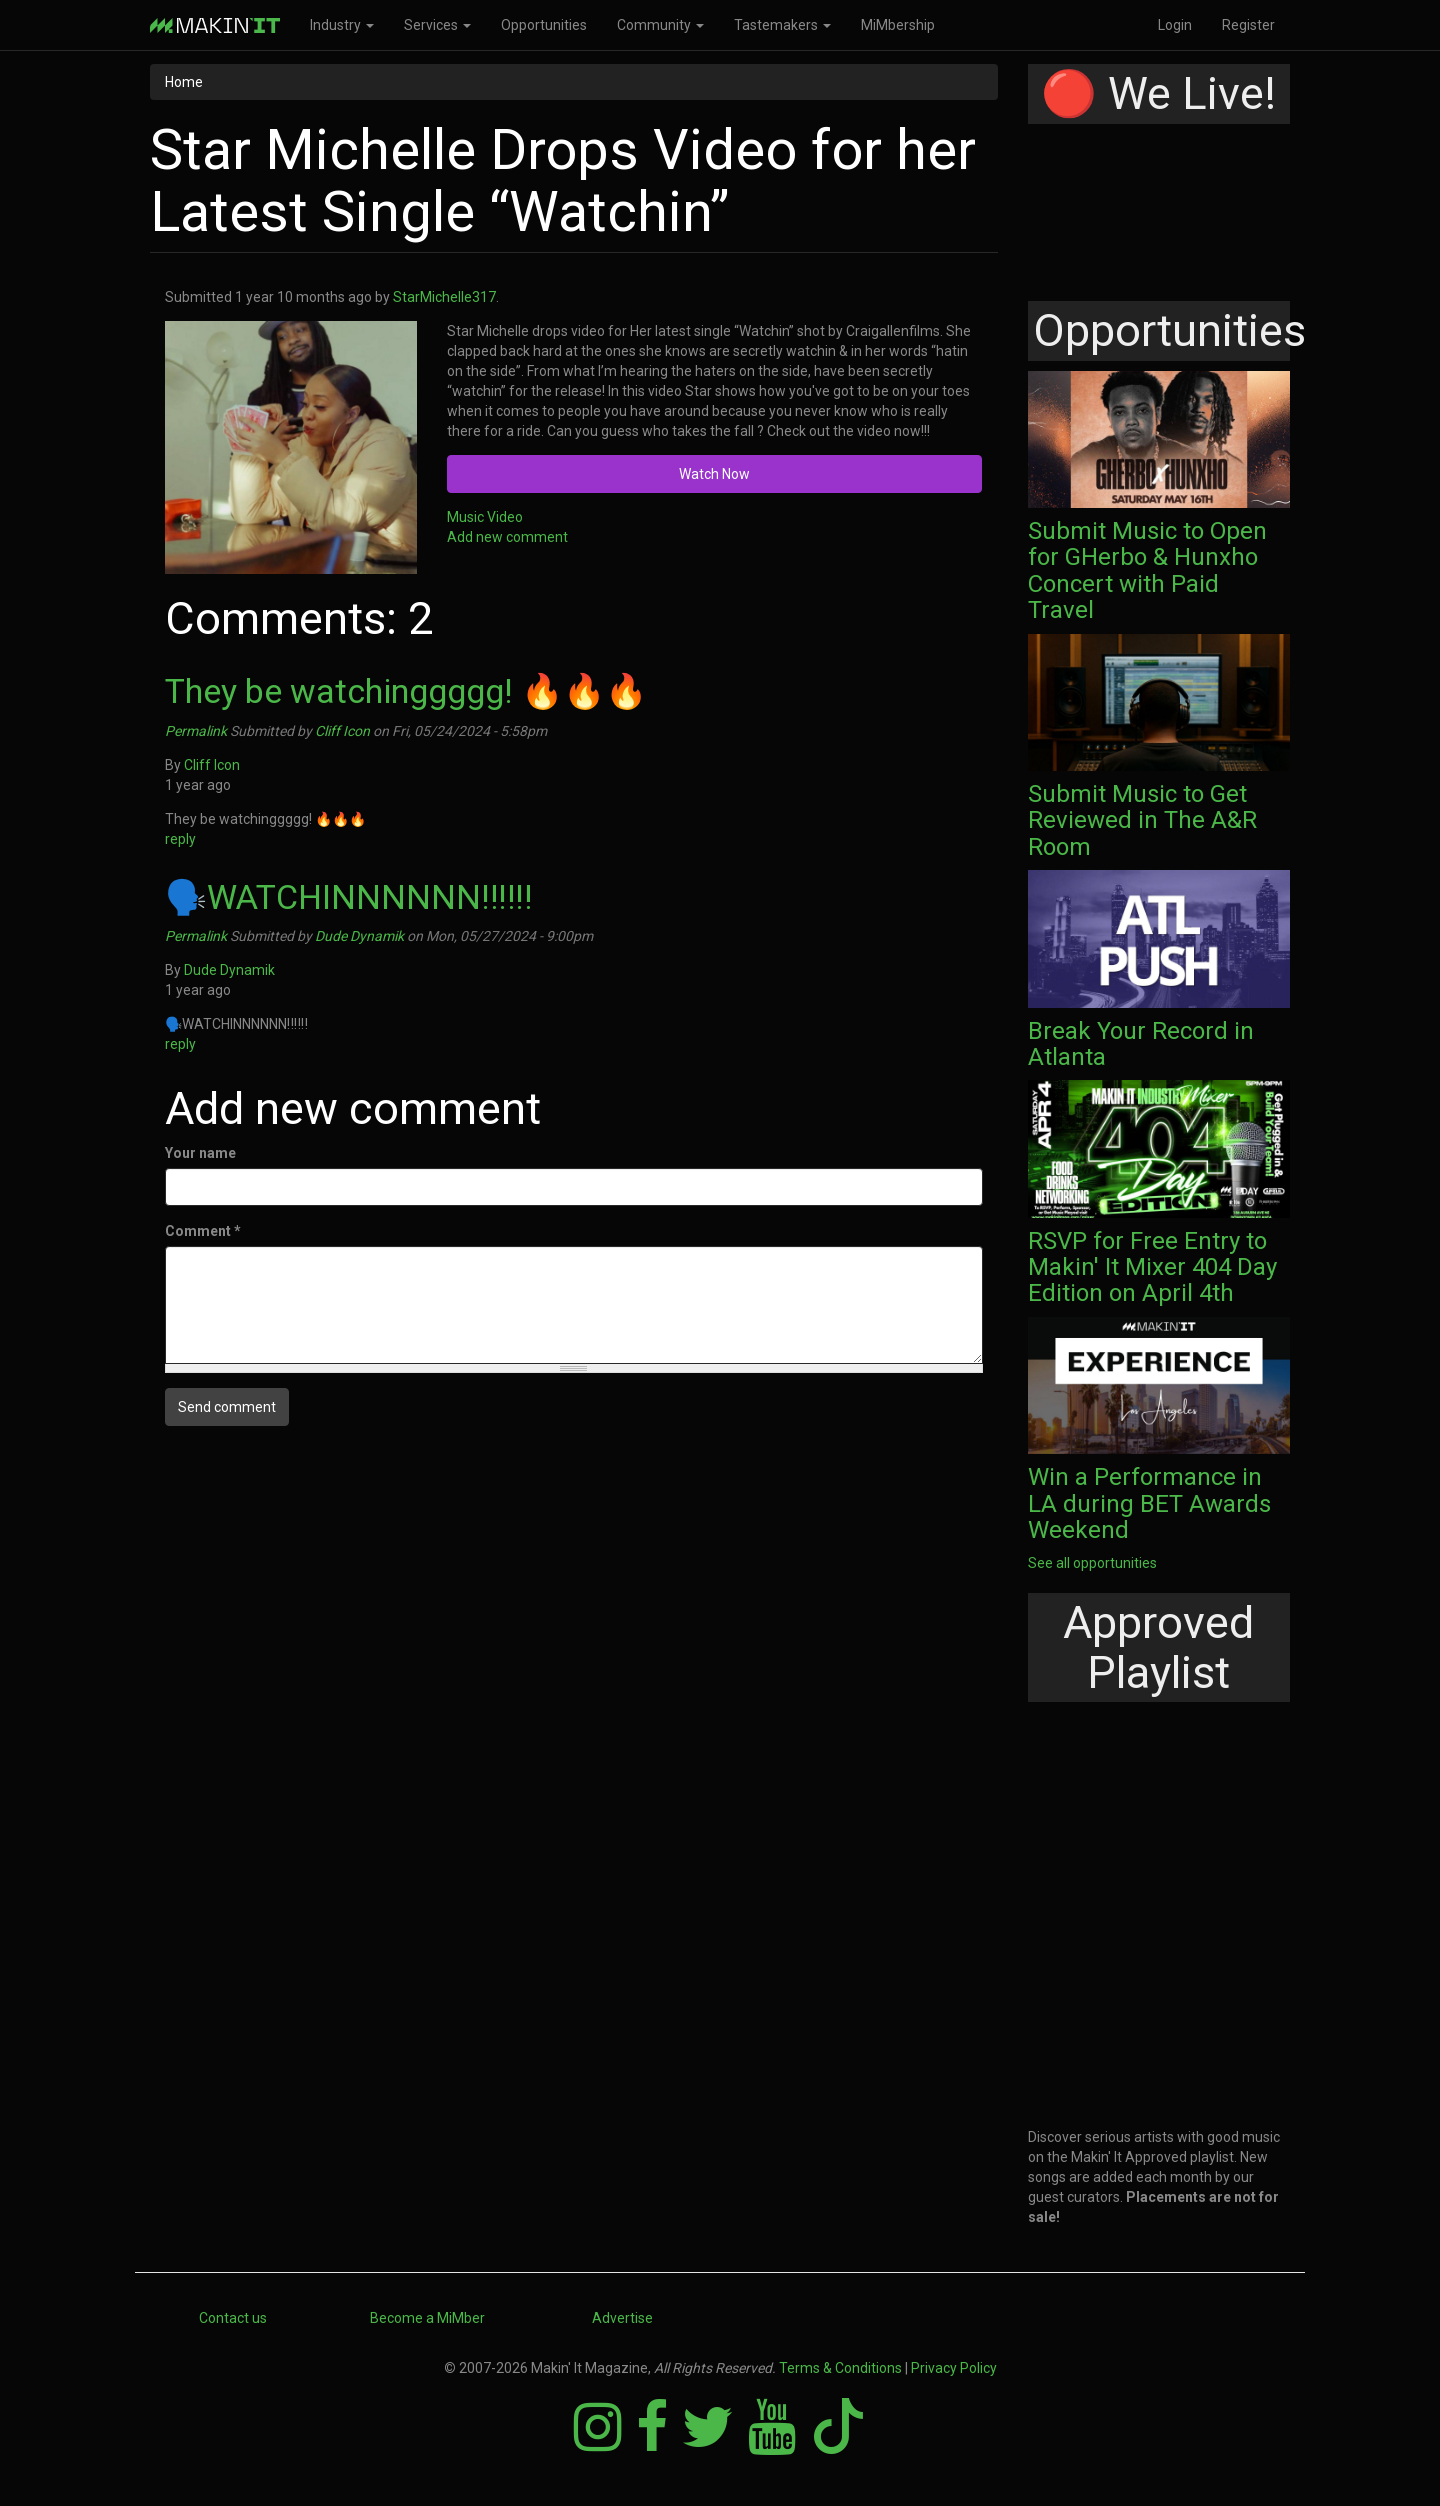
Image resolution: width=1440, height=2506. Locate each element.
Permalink (196, 731)
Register (1248, 25)
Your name (200, 1153)
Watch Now (714, 474)
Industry (342, 25)
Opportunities (544, 25)
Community (660, 25)
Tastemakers (782, 25)
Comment (203, 1231)
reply (180, 839)
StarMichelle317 (444, 297)
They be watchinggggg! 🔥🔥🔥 (406, 691)
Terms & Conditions (840, 2368)
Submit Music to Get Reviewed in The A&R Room (1142, 820)
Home (184, 82)
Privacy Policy (954, 2368)
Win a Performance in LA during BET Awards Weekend (1149, 1503)
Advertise (622, 2318)
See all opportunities (1092, 1563)
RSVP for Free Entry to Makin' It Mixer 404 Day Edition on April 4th (1152, 1267)
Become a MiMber (427, 2318)
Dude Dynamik (359, 936)
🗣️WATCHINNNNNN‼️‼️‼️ (348, 897)
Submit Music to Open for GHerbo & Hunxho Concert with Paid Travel (1147, 570)
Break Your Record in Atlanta (1141, 1044)
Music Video (485, 517)
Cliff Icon (342, 731)
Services (437, 25)
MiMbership (898, 25)
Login (1175, 25)
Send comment (227, 1407)
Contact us (233, 2318)
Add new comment (507, 537)
